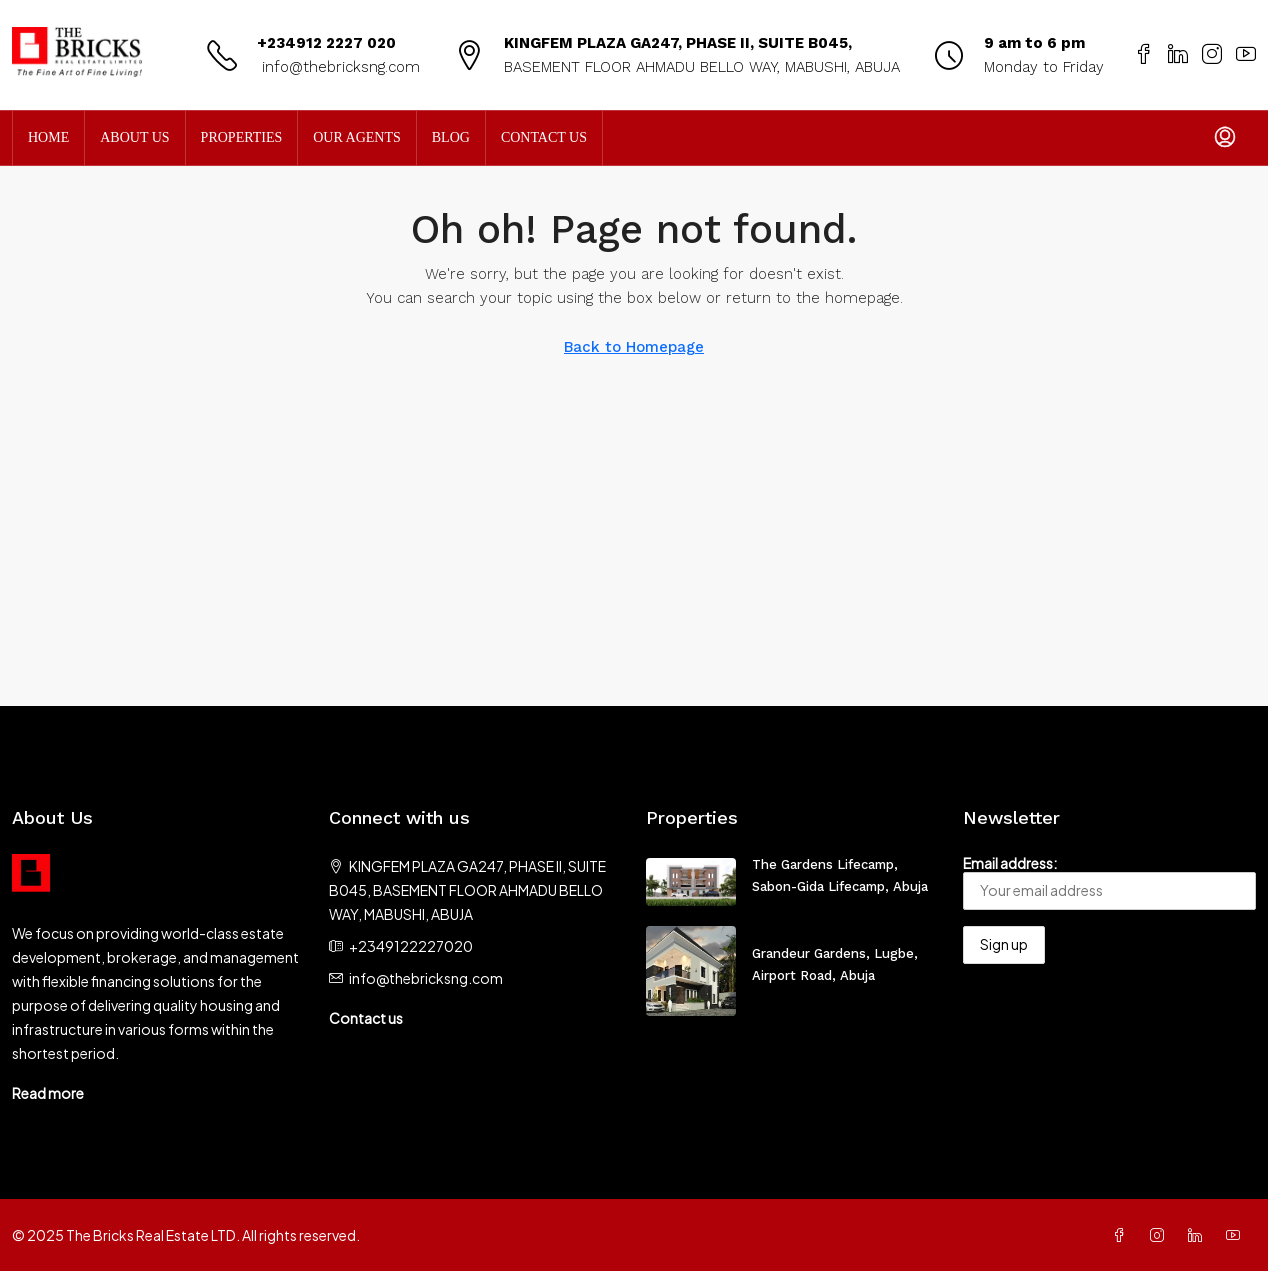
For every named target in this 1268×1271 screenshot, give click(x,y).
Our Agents (357, 137)
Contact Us (544, 137)
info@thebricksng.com (338, 67)
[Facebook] (1123, 1235)
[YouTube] (1237, 1235)
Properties (242, 137)
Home (48, 137)
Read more (48, 1093)
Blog (451, 137)
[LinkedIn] (1199, 1235)
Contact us (366, 1018)
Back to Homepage (634, 347)
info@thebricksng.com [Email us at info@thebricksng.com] (426, 978)
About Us (134, 137)
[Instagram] (1161, 1235)
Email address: (1109, 882)
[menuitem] (1225, 138)
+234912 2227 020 (326, 43)
